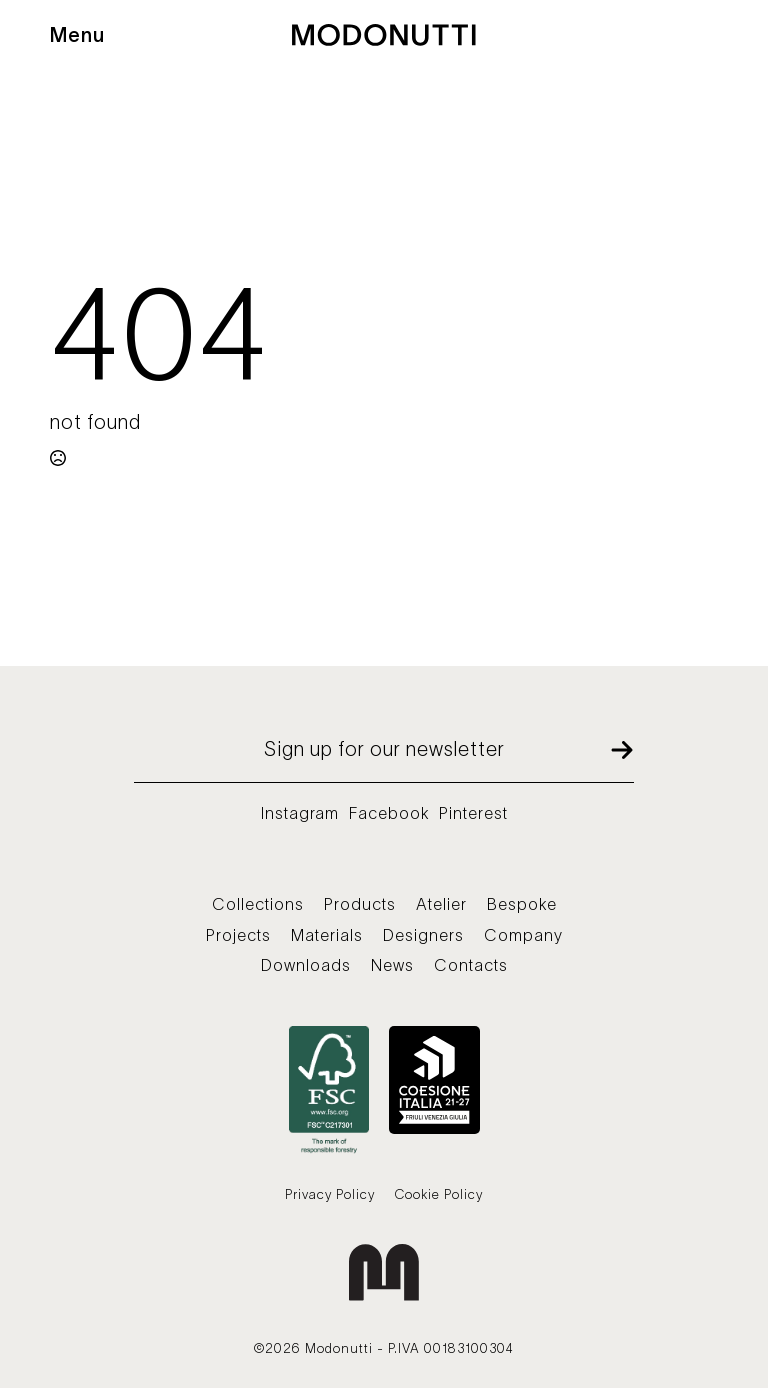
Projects (238, 935)
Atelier (441, 904)
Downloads (306, 965)
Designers (423, 935)
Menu (77, 35)
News (392, 965)
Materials (327, 935)
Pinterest (473, 813)
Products (360, 904)
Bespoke (522, 904)
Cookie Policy (439, 1194)
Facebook (389, 813)
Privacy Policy (330, 1194)
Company (523, 935)
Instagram (300, 813)
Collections (258, 904)
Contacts (471, 965)
